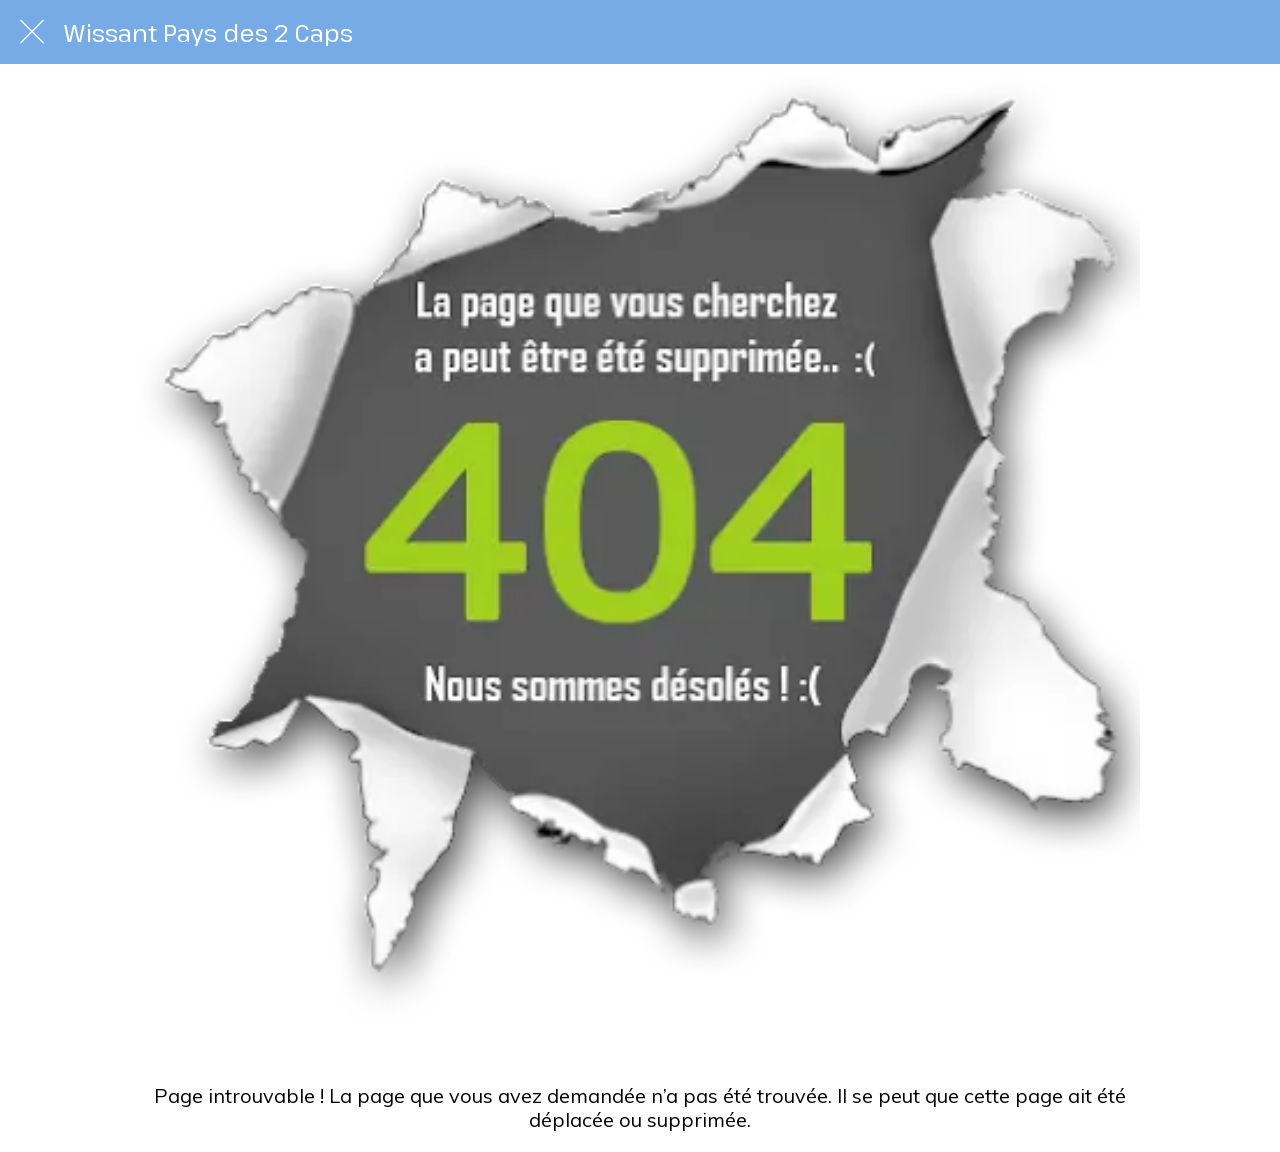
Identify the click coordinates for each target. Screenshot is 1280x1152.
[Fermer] (32, 32)
